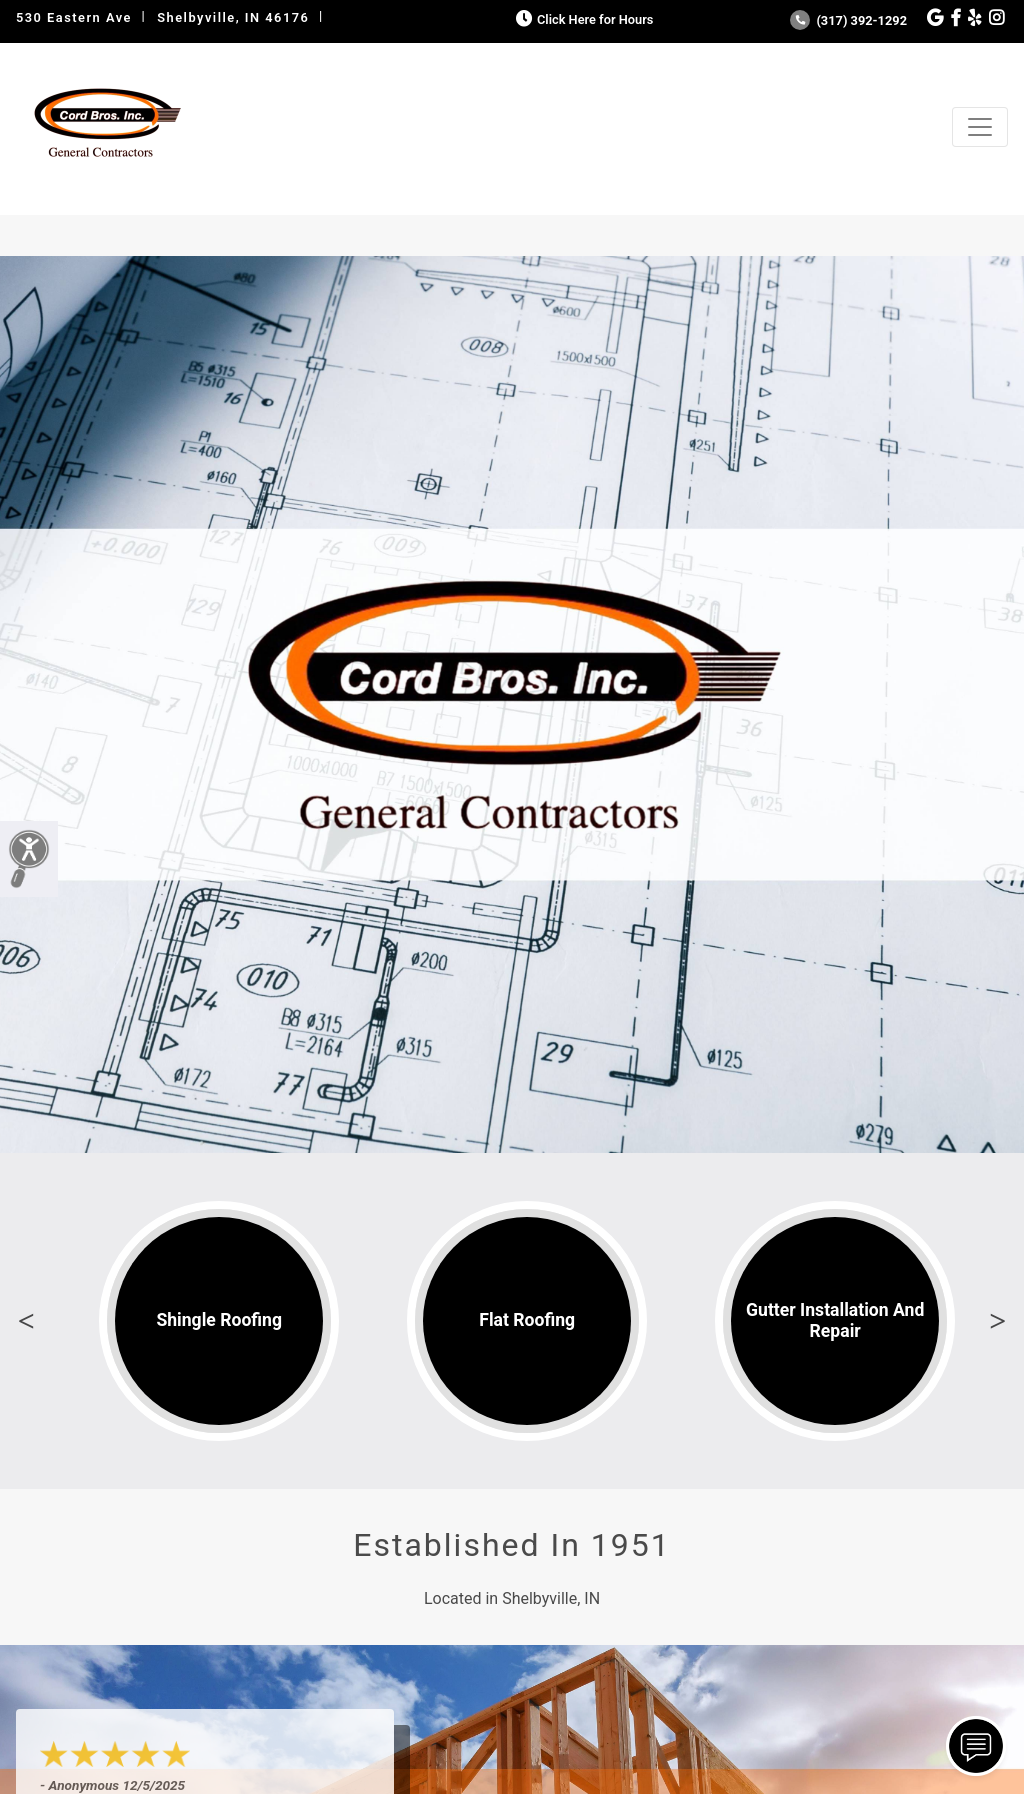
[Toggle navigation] (980, 127)
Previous (26, 1321)
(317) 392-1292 (848, 20)
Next (998, 1321)
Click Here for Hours (582, 19)
